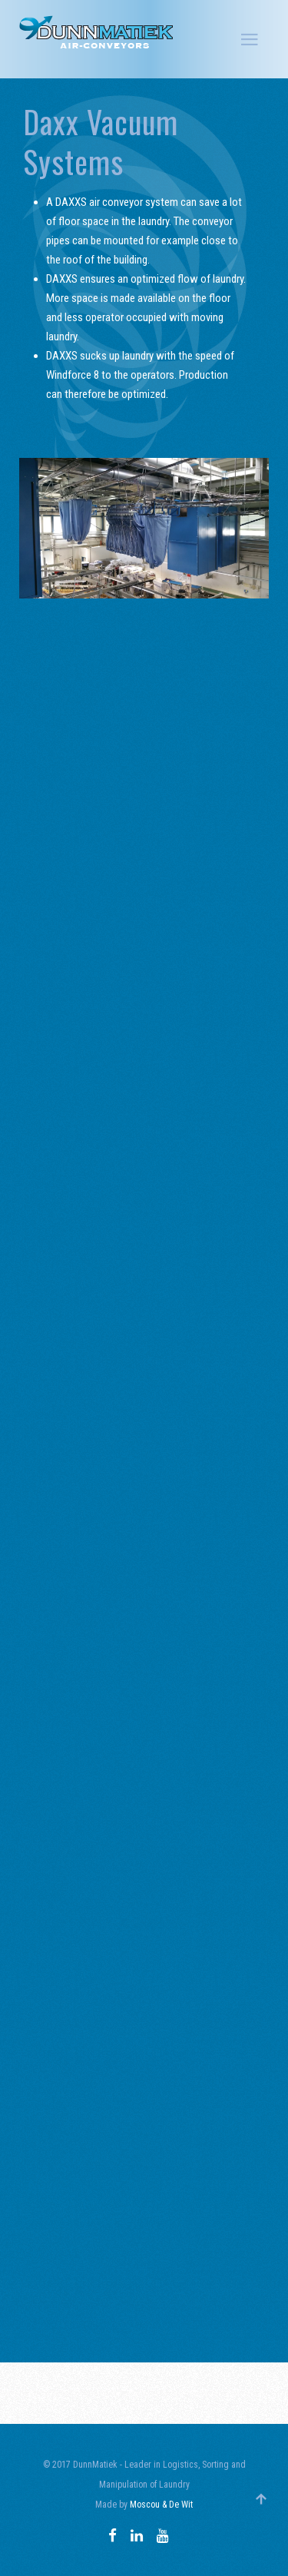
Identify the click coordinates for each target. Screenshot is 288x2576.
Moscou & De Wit (161, 2504)
